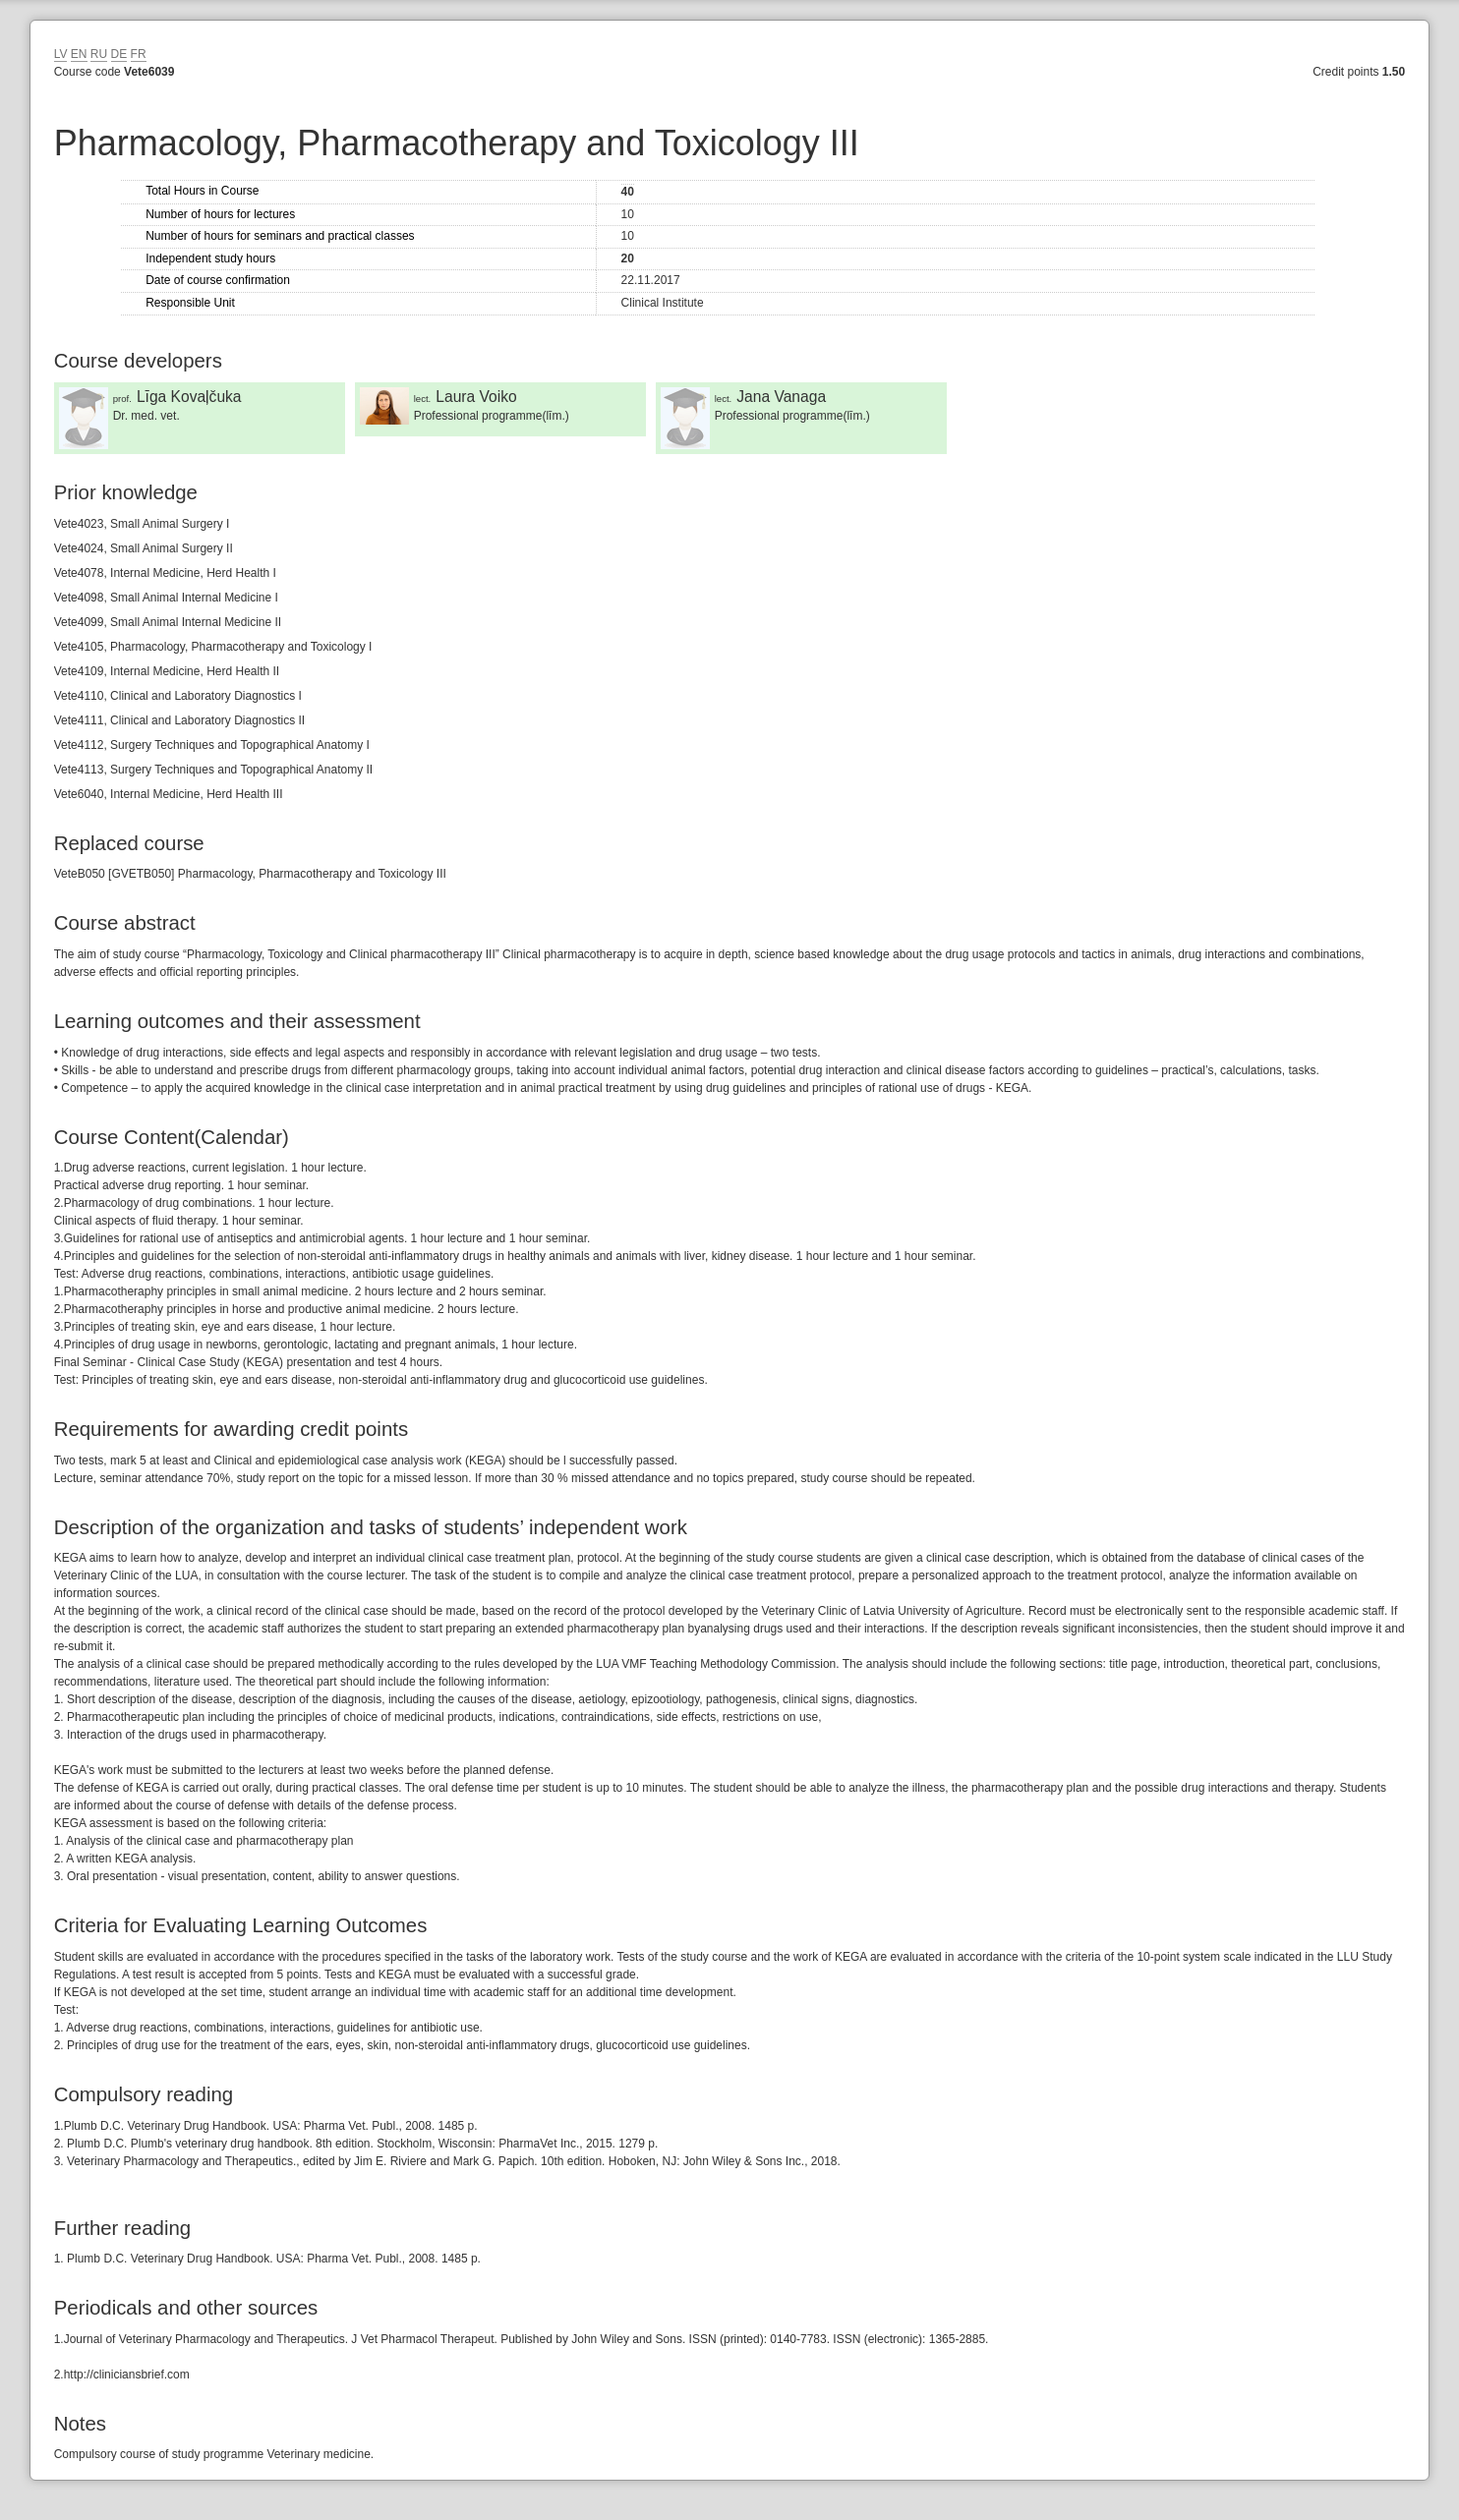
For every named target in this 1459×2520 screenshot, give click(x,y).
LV (61, 54)
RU (98, 54)
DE (119, 54)
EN (79, 54)
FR (138, 54)
